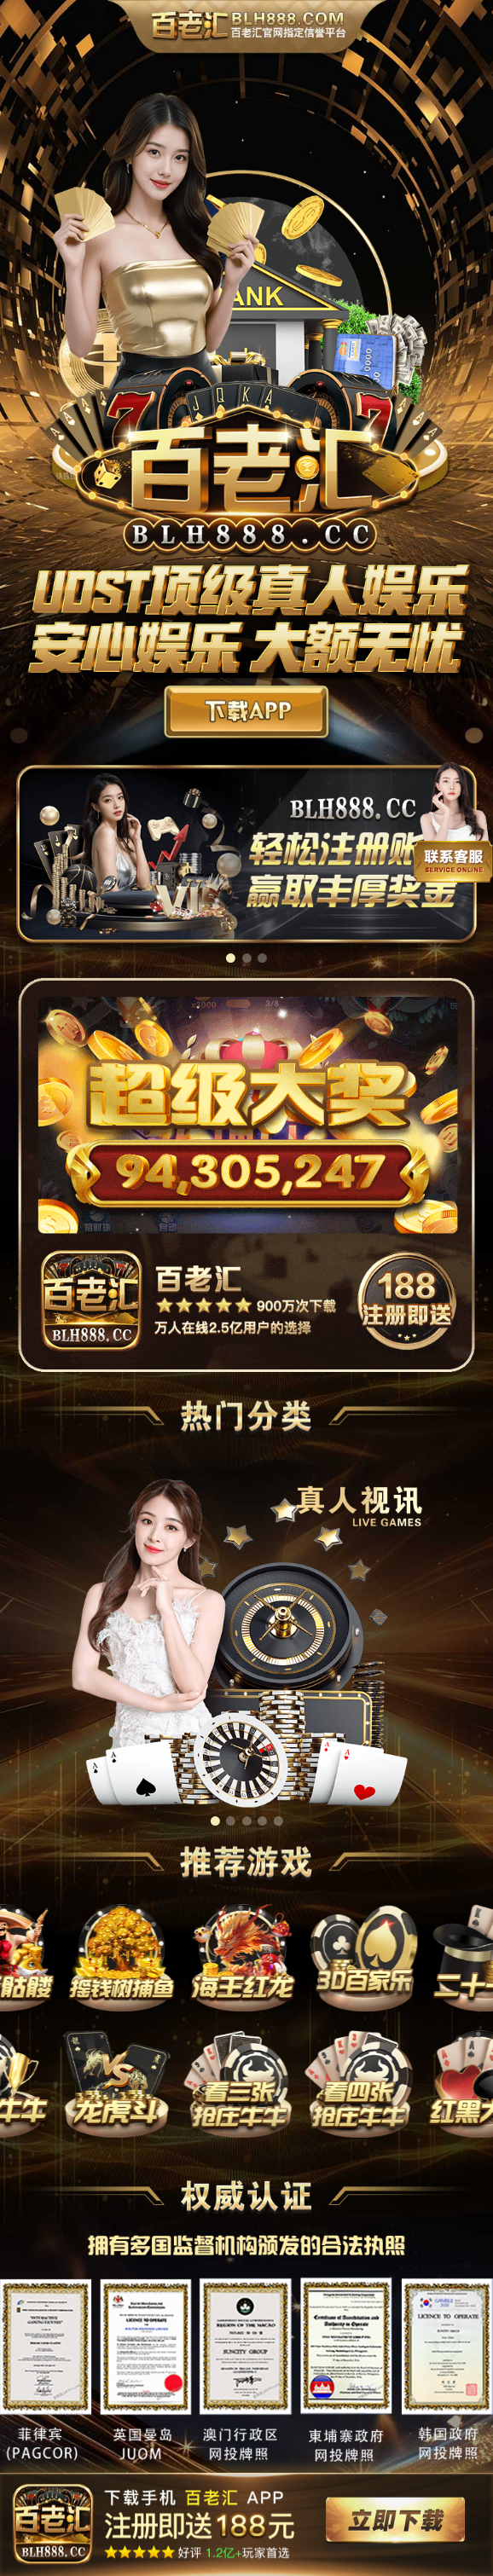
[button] (230, 958)
